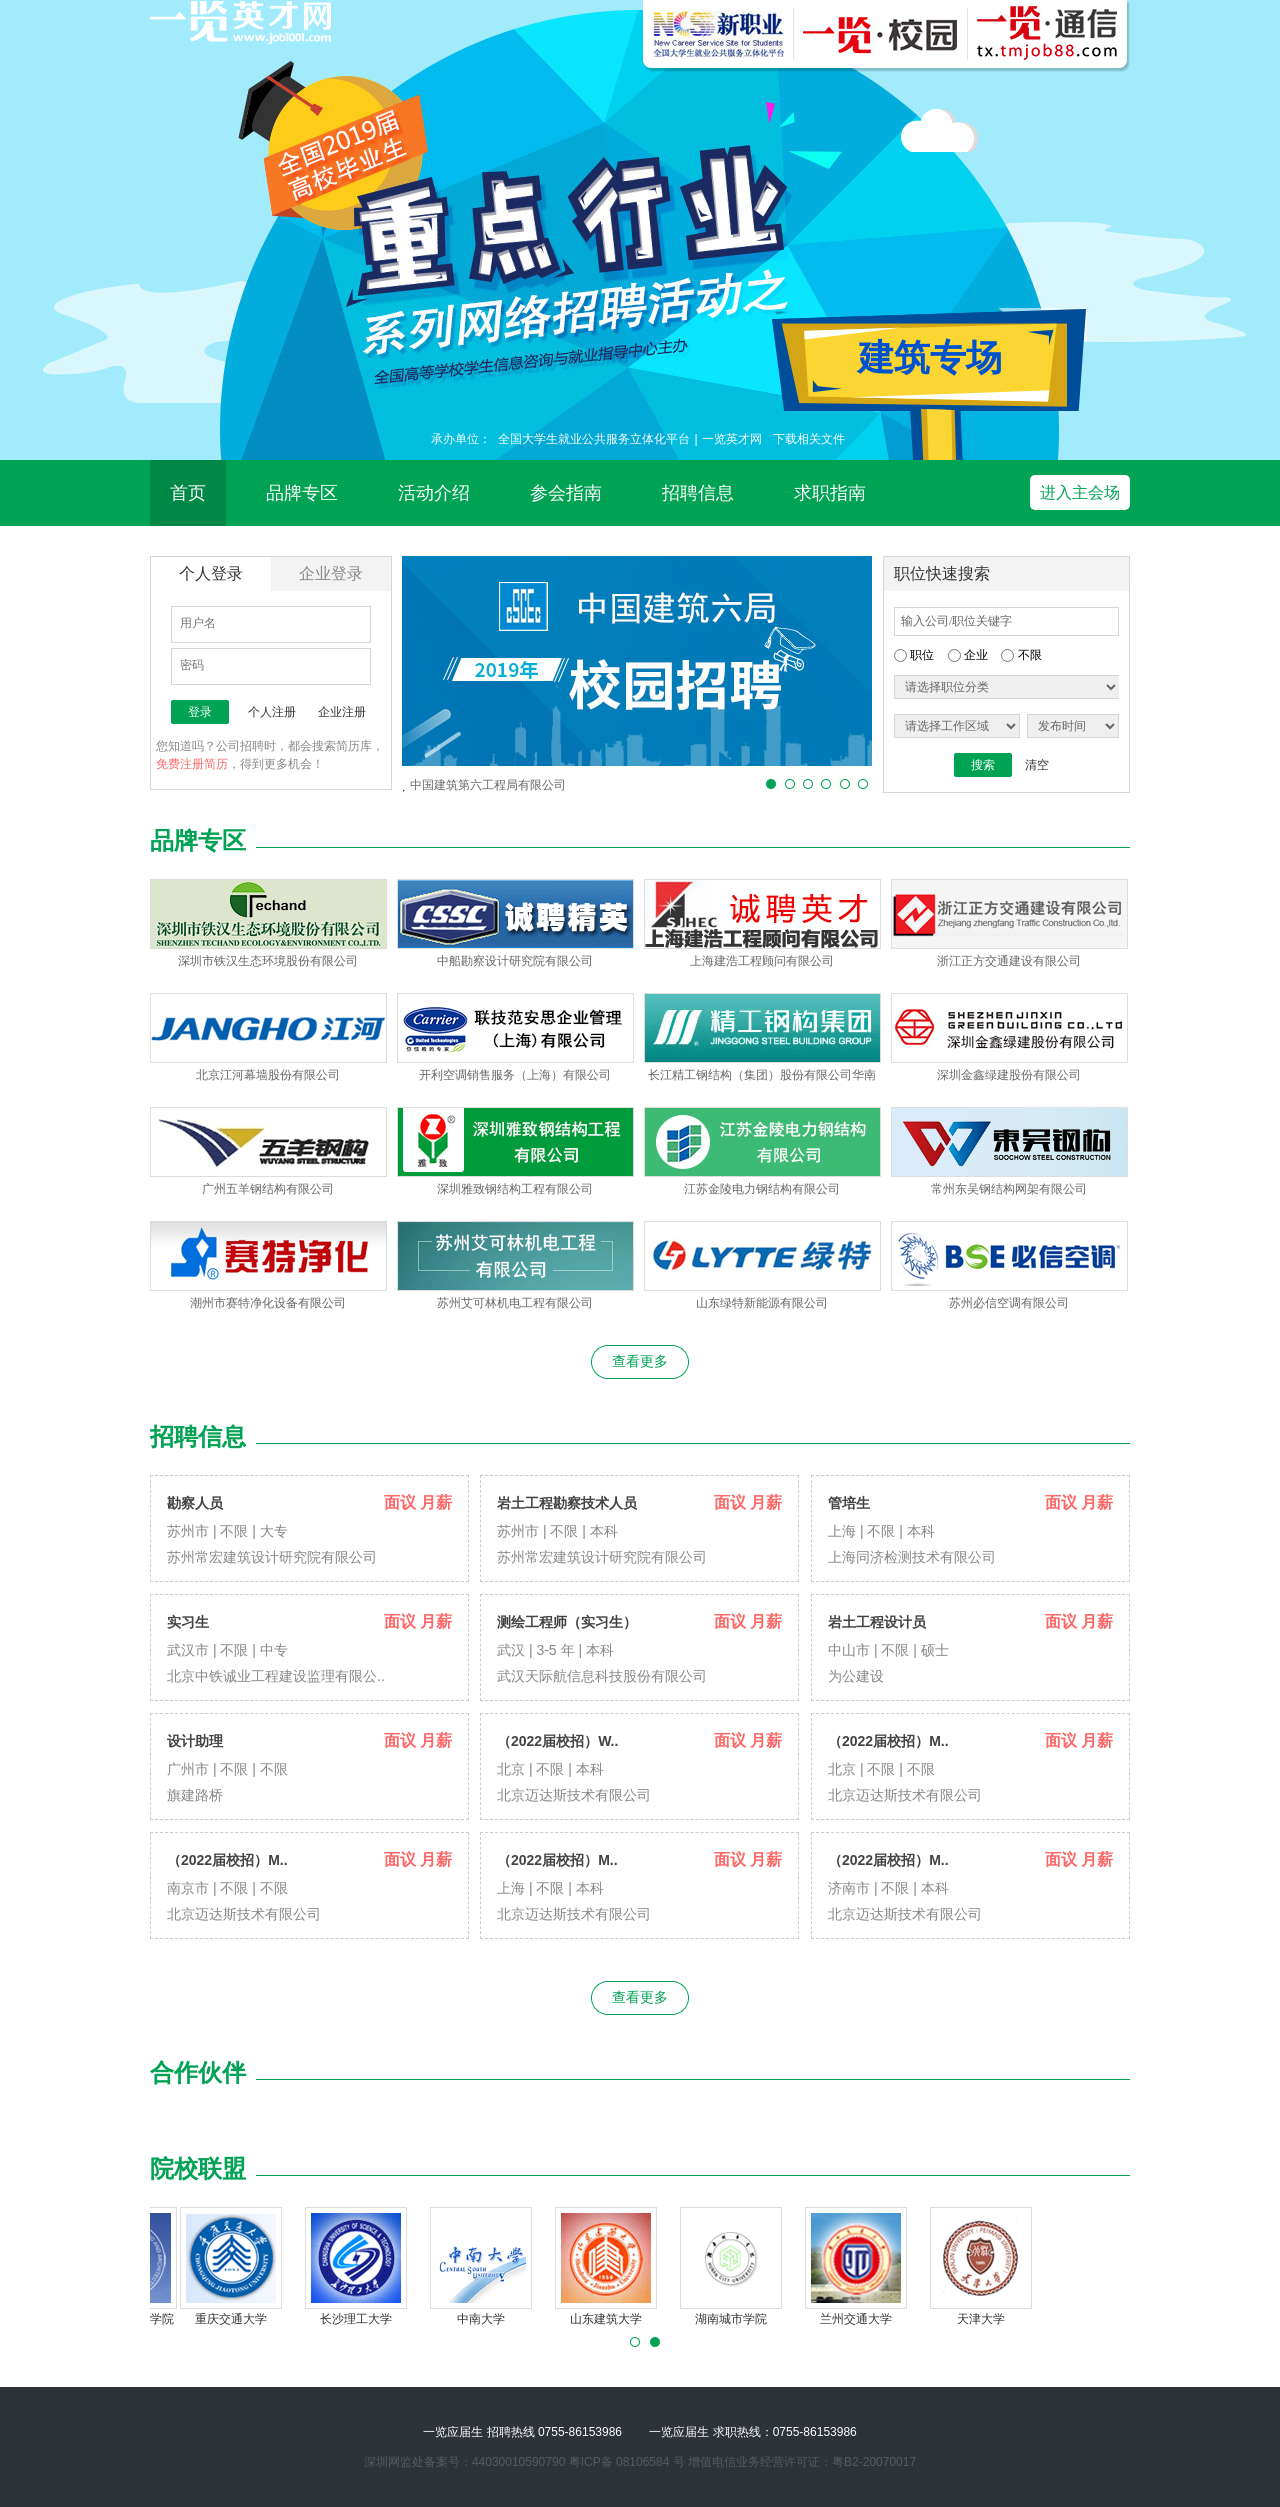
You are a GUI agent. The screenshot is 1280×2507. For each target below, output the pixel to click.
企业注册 (342, 712)
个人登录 (211, 573)
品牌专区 (302, 493)
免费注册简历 (192, 764)
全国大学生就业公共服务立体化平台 (594, 439)
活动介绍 (434, 493)
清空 (1037, 765)
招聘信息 (698, 493)
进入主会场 (1080, 492)
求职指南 (830, 493)
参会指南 (566, 493)
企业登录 (331, 573)
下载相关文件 (809, 439)
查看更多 (640, 1361)
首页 (188, 493)
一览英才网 (732, 439)
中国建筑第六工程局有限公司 (488, 785)
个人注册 (272, 712)
